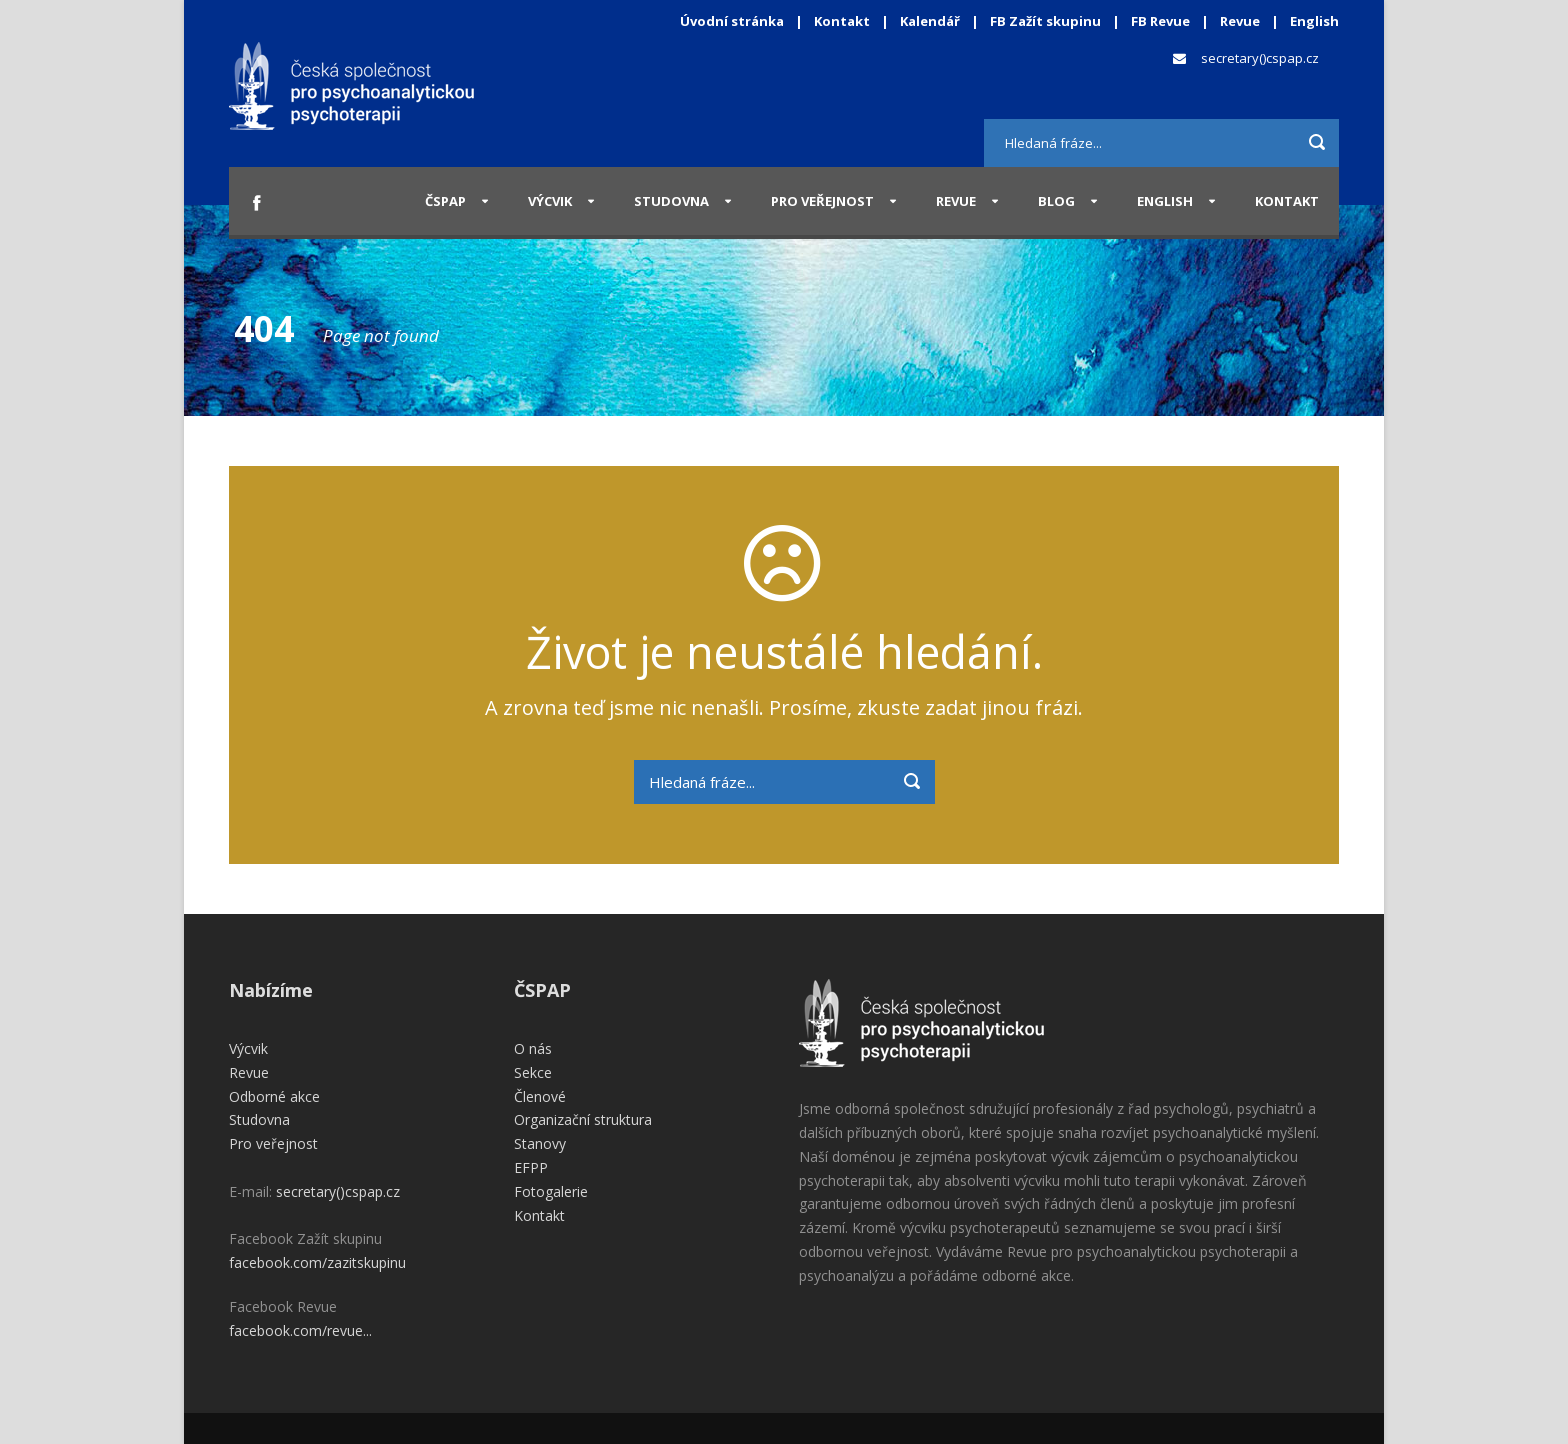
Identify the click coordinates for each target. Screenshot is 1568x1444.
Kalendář (931, 21)
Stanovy (540, 1143)
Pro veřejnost (822, 201)
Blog (1056, 201)
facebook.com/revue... (300, 1330)
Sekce (533, 1072)
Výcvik (550, 201)
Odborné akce (274, 1096)
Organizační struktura (583, 1119)
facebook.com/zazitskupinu (317, 1262)
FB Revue (1160, 21)
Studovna (671, 201)
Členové (540, 1096)
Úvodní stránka (732, 21)
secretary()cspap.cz (1260, 58)
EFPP (531, 1167)
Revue (1240, 21)
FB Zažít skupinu (1045, 21)
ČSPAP (445, 201)
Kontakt (842, 21)
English (1314, 21)
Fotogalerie (551, 1191)
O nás (533, 1048)
